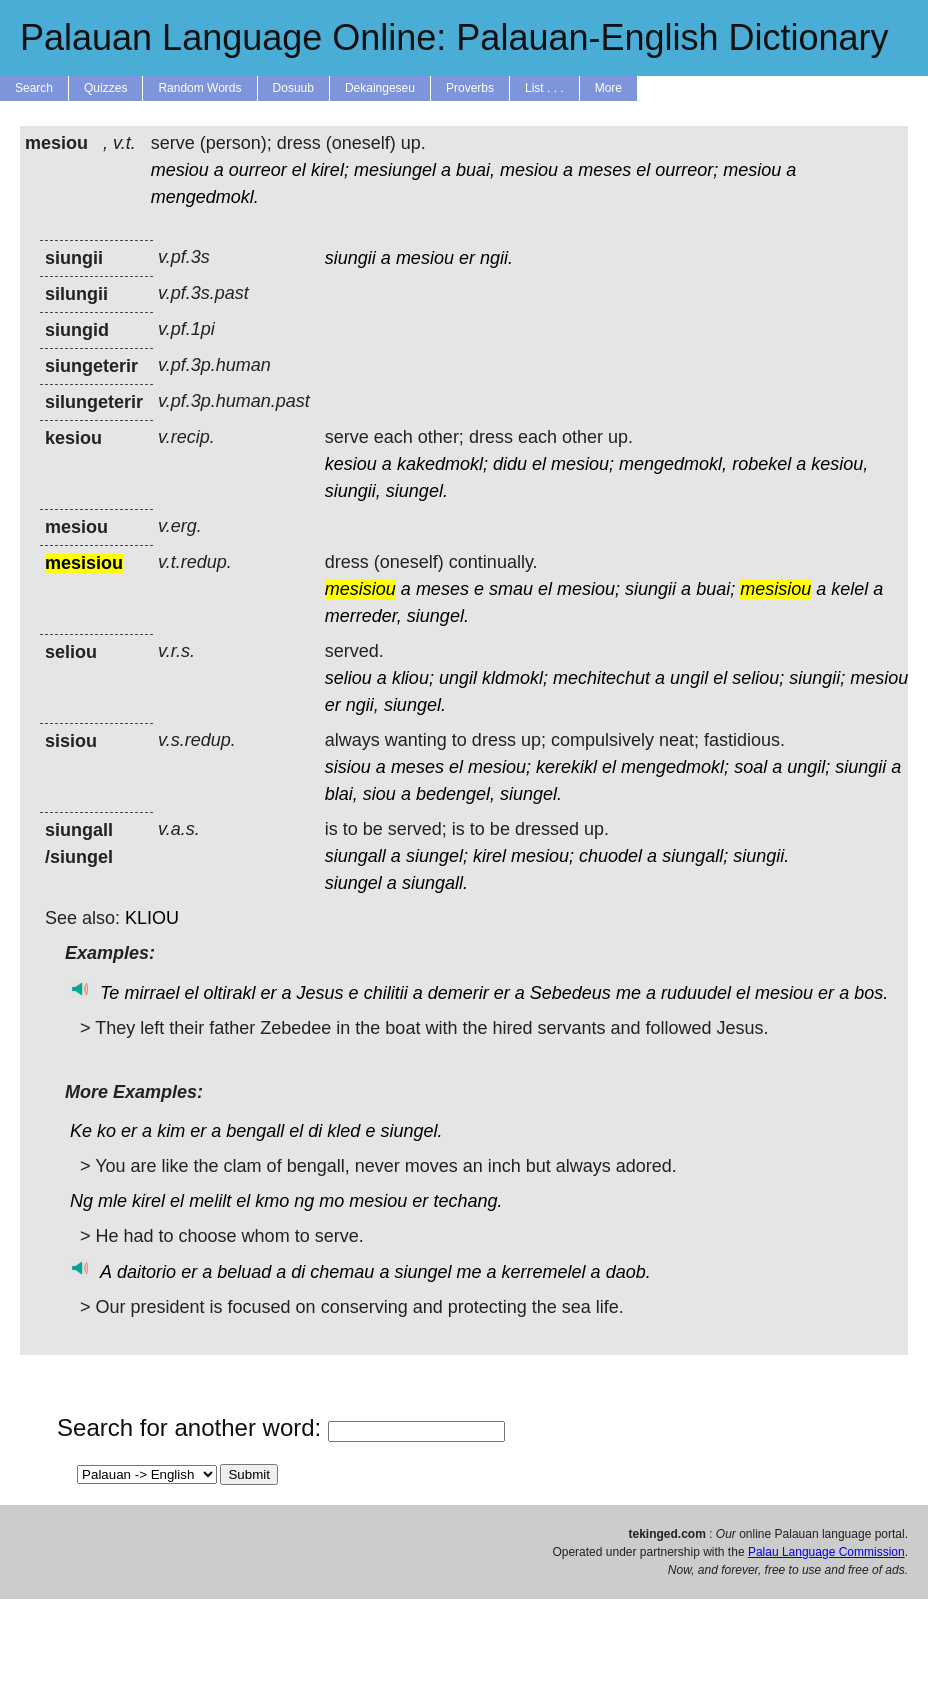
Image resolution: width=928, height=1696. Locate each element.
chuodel (610, 856)
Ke (81, 1131)
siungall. (435, 883)
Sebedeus (570, 993)
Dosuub (293, 88)
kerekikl (566, 767)
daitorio (146, 1272)
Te (109, 993)
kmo (272, 1201)
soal (750, 767)
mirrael (151, 993)
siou (379, 794)
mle (112, 1201)
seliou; (758, 678)
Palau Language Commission (826, 1552)
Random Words (199, 88)
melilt (210, 1201)
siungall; (695, 856)
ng (304, 1201)
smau (511, 589)
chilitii (386, 993)
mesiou (180, 170)
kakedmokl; (442, 464)
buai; (715, 589)
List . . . (544, 88)
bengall (255, 1131)
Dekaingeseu (380, 88)
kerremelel (544, 1272)
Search (34, 88)
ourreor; (686, 170)
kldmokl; (515, 678)
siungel (353, 883)
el (299, 170)
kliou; (413, 678)
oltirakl (229, 993)
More (608, 88)
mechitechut (601, 678)
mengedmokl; (675, 767)
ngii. (496, 258)
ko (106, 1131)
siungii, (353, 491)
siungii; (817, 678)
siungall (355, 856)
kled (343, 1131)
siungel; (437, 856)
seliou (348, 678)
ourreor (258, 170)
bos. (871, 993)
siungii (350, 258)
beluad (244, 1272)
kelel (849, 589)
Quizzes (105, 88)
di (315, 1131)
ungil (458, 678)
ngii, (362, 705)
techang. (467, 1201)
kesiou (351, 464)
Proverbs (470, 88)
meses (604, 170)
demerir (458, 993)
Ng (81, 1201)
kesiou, (839, 464)
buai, (475, 170)
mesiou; (582, 464)
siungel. (417, 491)
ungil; (808, 767)
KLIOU (152, 918)
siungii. (761, 856)
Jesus (320, 993)
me (628, 993)
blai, (341, 794)
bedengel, (455, 794)
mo (331, 1201)
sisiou (348, 767)
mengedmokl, (673, 464)
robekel (761, 464)
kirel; (330, 170)
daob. (628, 1272)
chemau (342, 1272)
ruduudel (696, 993)
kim (171, 1131)
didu (510, 464)
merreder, (363, 616)
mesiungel (395, 170)
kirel (489, 856)
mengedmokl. (205, 197)
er (467, 258)
